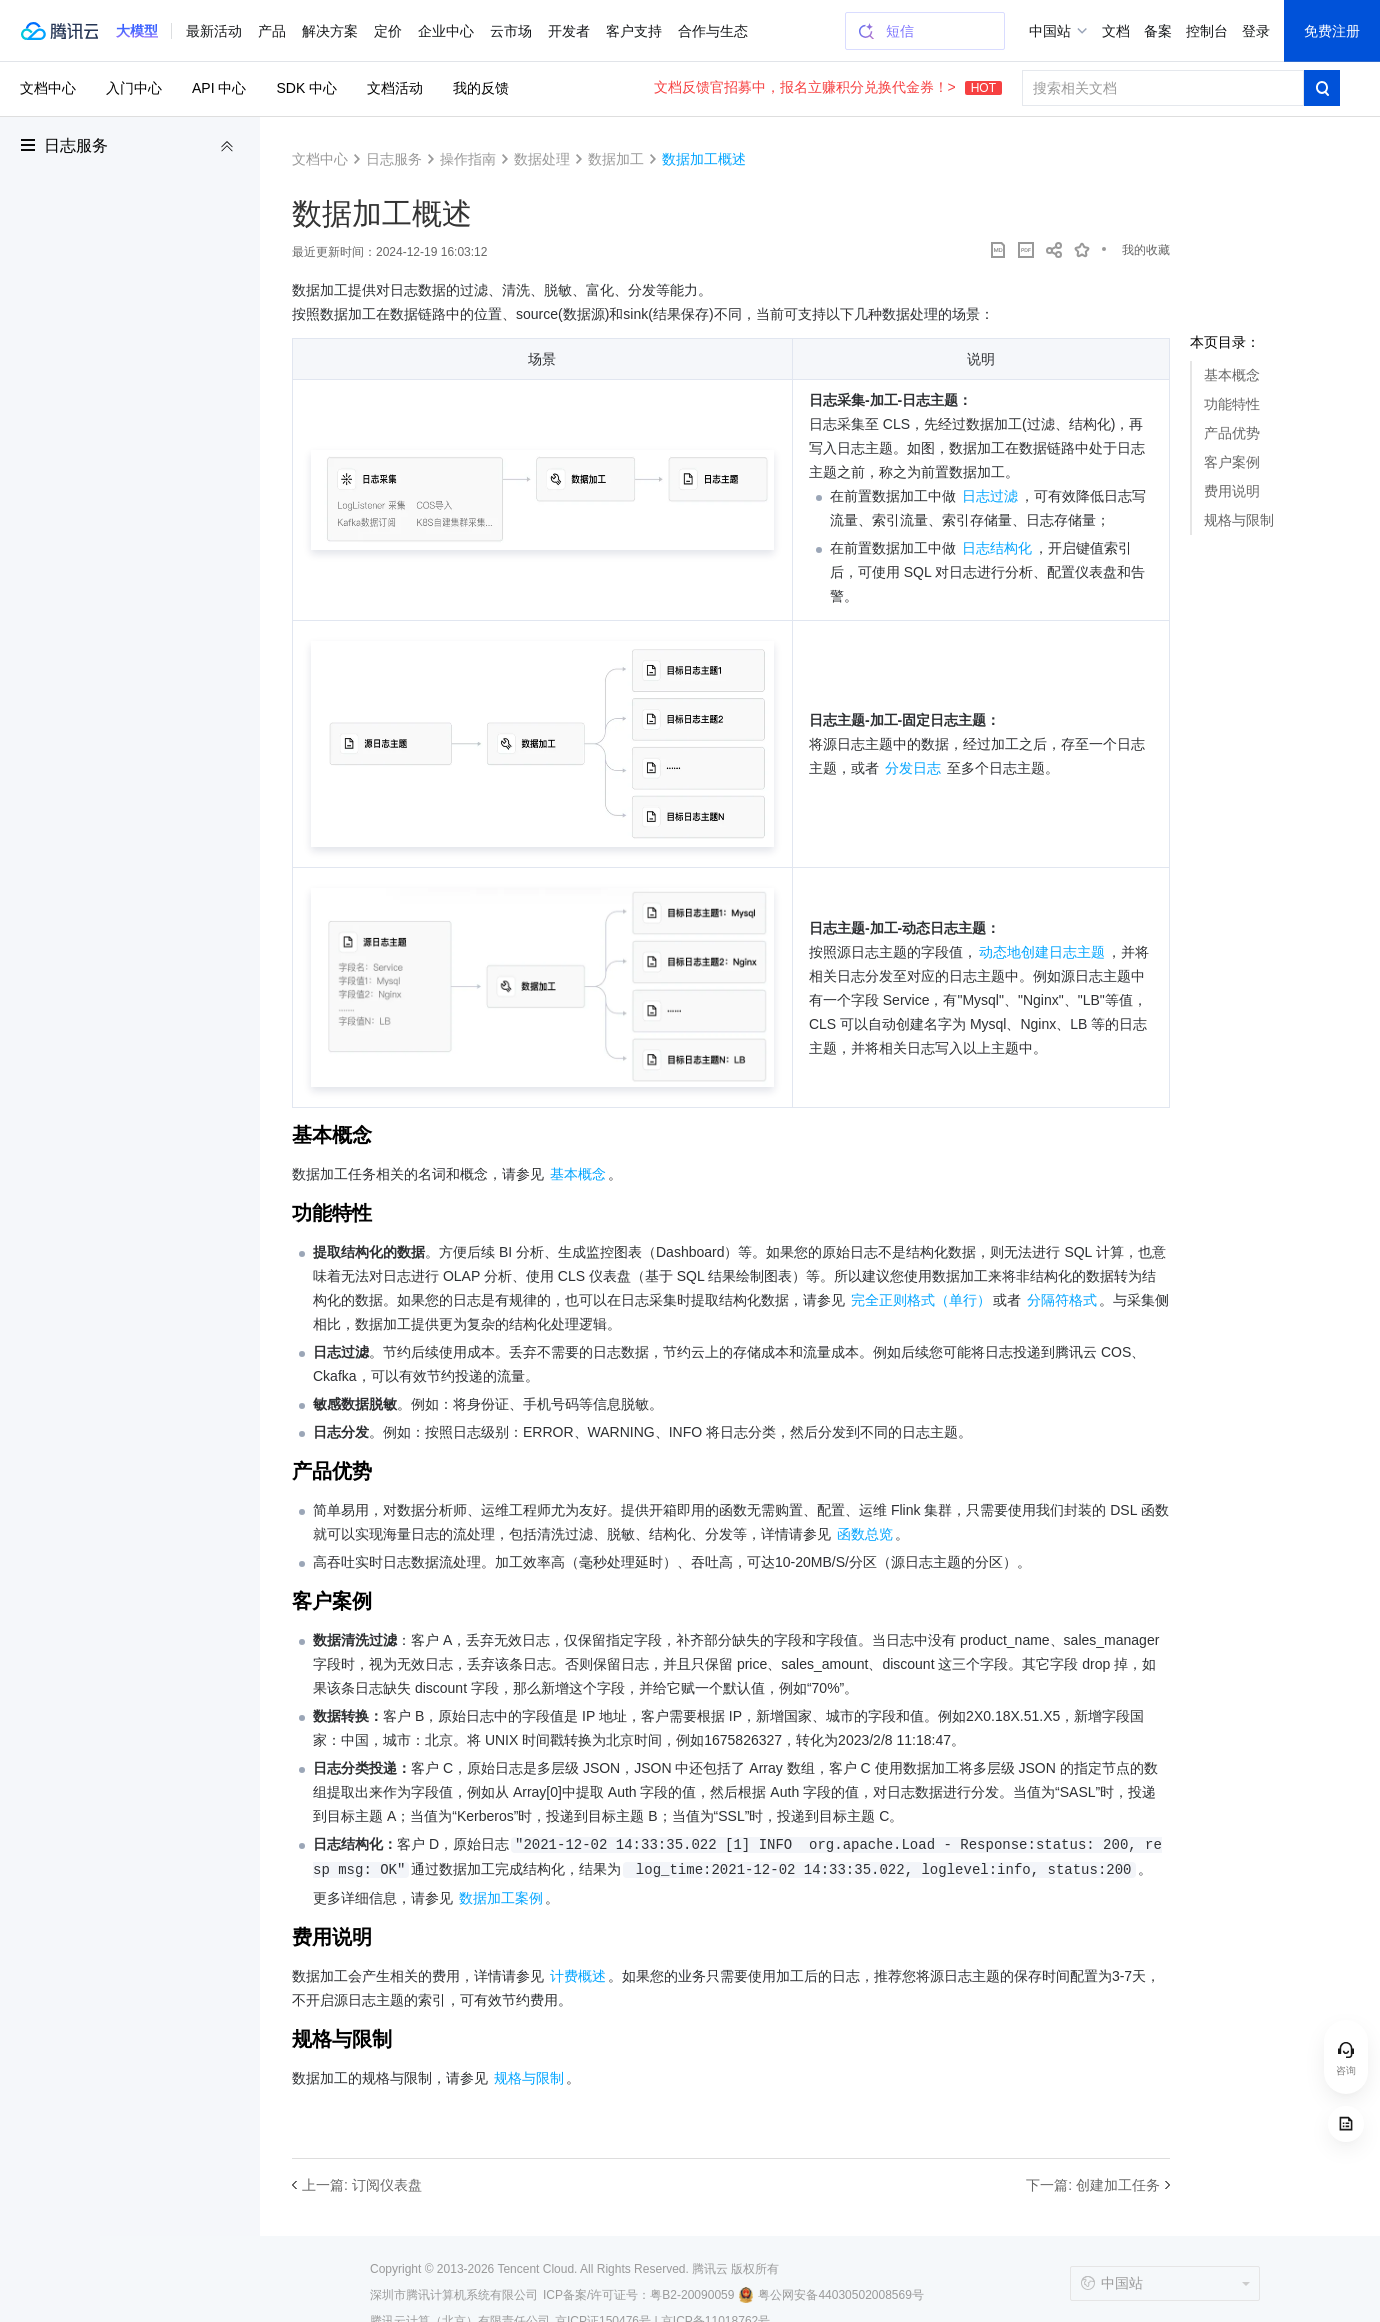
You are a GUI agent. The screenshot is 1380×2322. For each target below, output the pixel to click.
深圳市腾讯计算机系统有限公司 (454, 2295)
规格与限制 (1239, 520)
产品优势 (1232, 433)
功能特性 (1232, 404)
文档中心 (48, 88)
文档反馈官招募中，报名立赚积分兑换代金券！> (828, 87)
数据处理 (542, 159)
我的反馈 (481, 88)
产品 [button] (272, 31)
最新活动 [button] (214, 31)
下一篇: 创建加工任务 (1093, 2185)
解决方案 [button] (330, 31)
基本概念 (1232, 375)
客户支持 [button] (634, 31)
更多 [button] (692, 31)
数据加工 (616, 159)
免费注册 (1332, 31)
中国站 (1050, 31)
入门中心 (134, 88)
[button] (137, 31)
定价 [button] (388, 31)
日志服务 (76, 145)
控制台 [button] (1207, 31)
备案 (1158, 31)
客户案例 (1232, 462)
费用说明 (1232, 491)
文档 (1116, 31)
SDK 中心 (306, 88)
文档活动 (395, 88)
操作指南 (468, 159)
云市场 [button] (511, 31)
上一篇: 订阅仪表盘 (362, 2185)
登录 (1256, 31)
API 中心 (219, 88)
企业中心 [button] (446, 31)
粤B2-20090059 (692, 2295)
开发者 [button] (569, 31)
